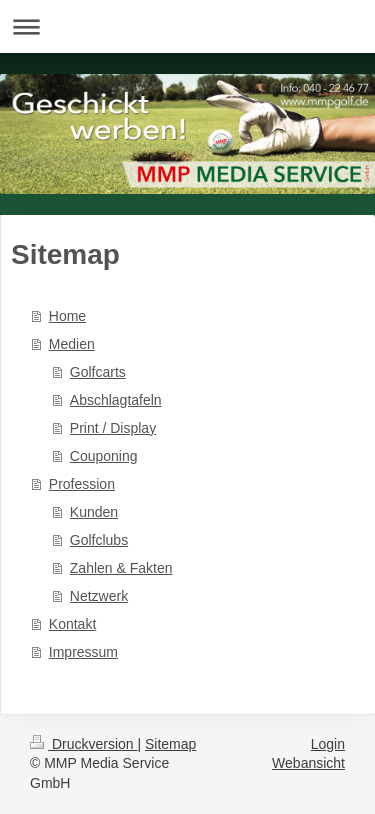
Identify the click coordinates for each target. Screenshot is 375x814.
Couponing (104, 456)
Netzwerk (99, 596)
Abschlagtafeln (116, 400)
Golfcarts (98, 372)
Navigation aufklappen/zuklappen (187, 26)
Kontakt (72, 624)
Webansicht (308, 763)
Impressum (83, 652)
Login (328, 744)
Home (67, 316)
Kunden (94, 512)
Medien (72, 344)
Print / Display (113, 428)
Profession (82, 484)
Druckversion (83, 744)
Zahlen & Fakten (121, 568)
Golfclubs (99, 540)
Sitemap (170, 744)
